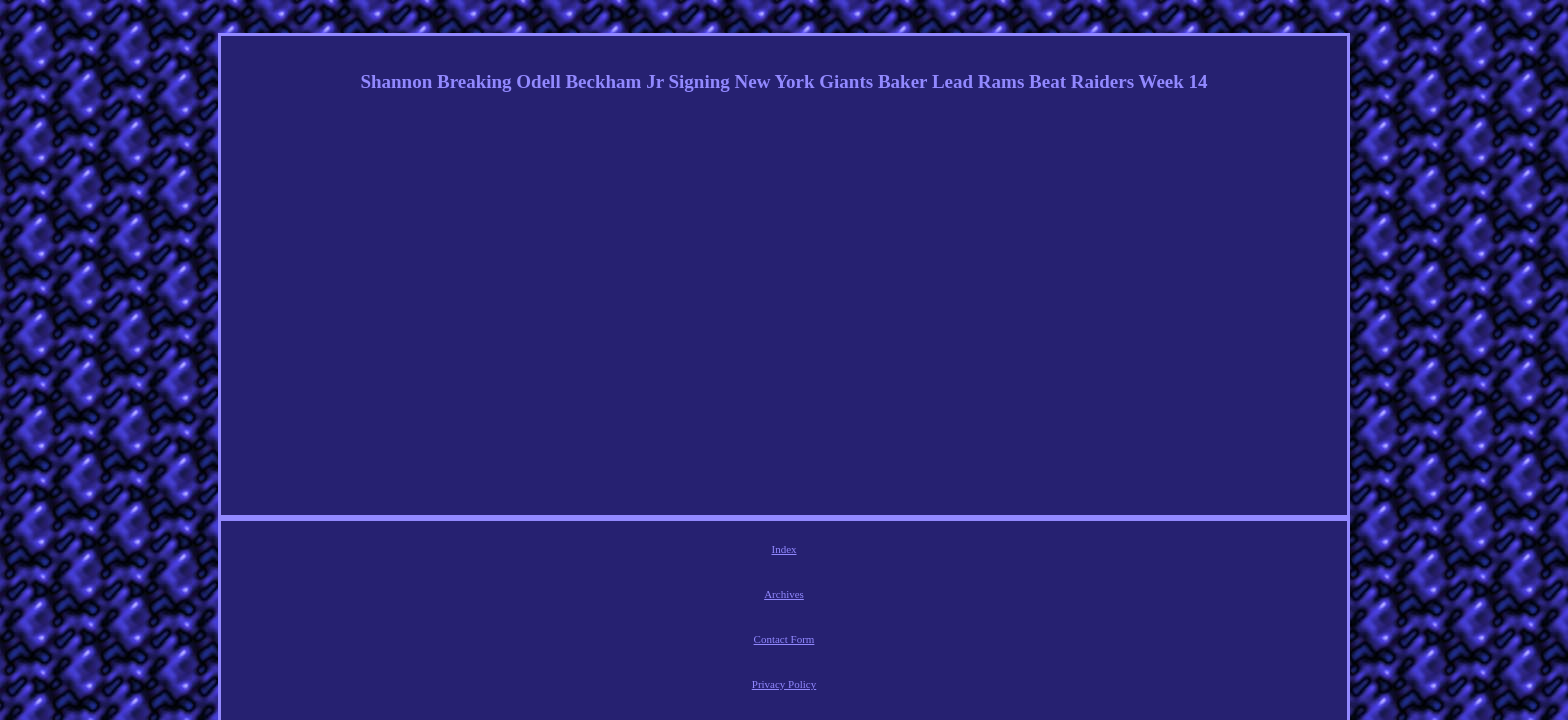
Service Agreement (918, 552)
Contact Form (736, 552)
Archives (664, 552)
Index (609, 552)
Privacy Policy (821, 552)
